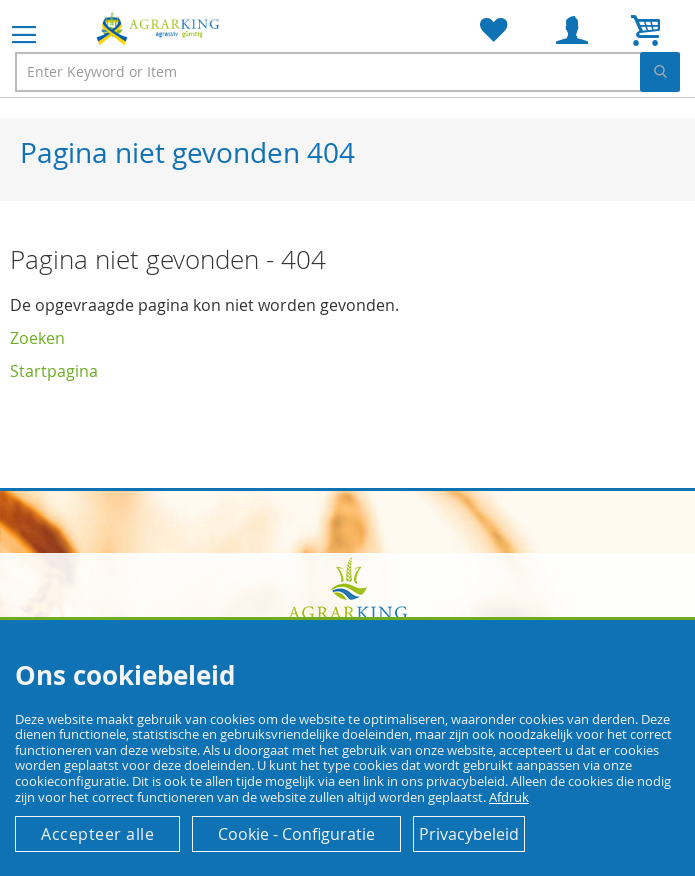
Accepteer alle (97, 834)
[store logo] (160, 28)
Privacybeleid (469, 834)
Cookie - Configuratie (296, 834)
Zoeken (37, 338)
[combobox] (347, 72)
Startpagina (54, 371)
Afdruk (509, 797)
